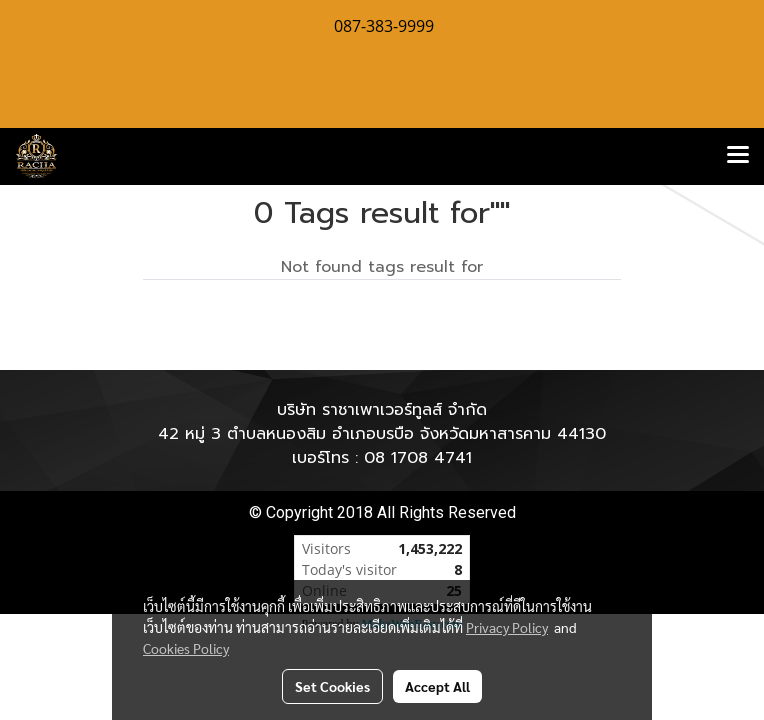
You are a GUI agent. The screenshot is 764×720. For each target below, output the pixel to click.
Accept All (437, 686)
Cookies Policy (186, 648)
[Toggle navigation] (738, 156)
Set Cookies (332, 686)
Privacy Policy (507, 627)
